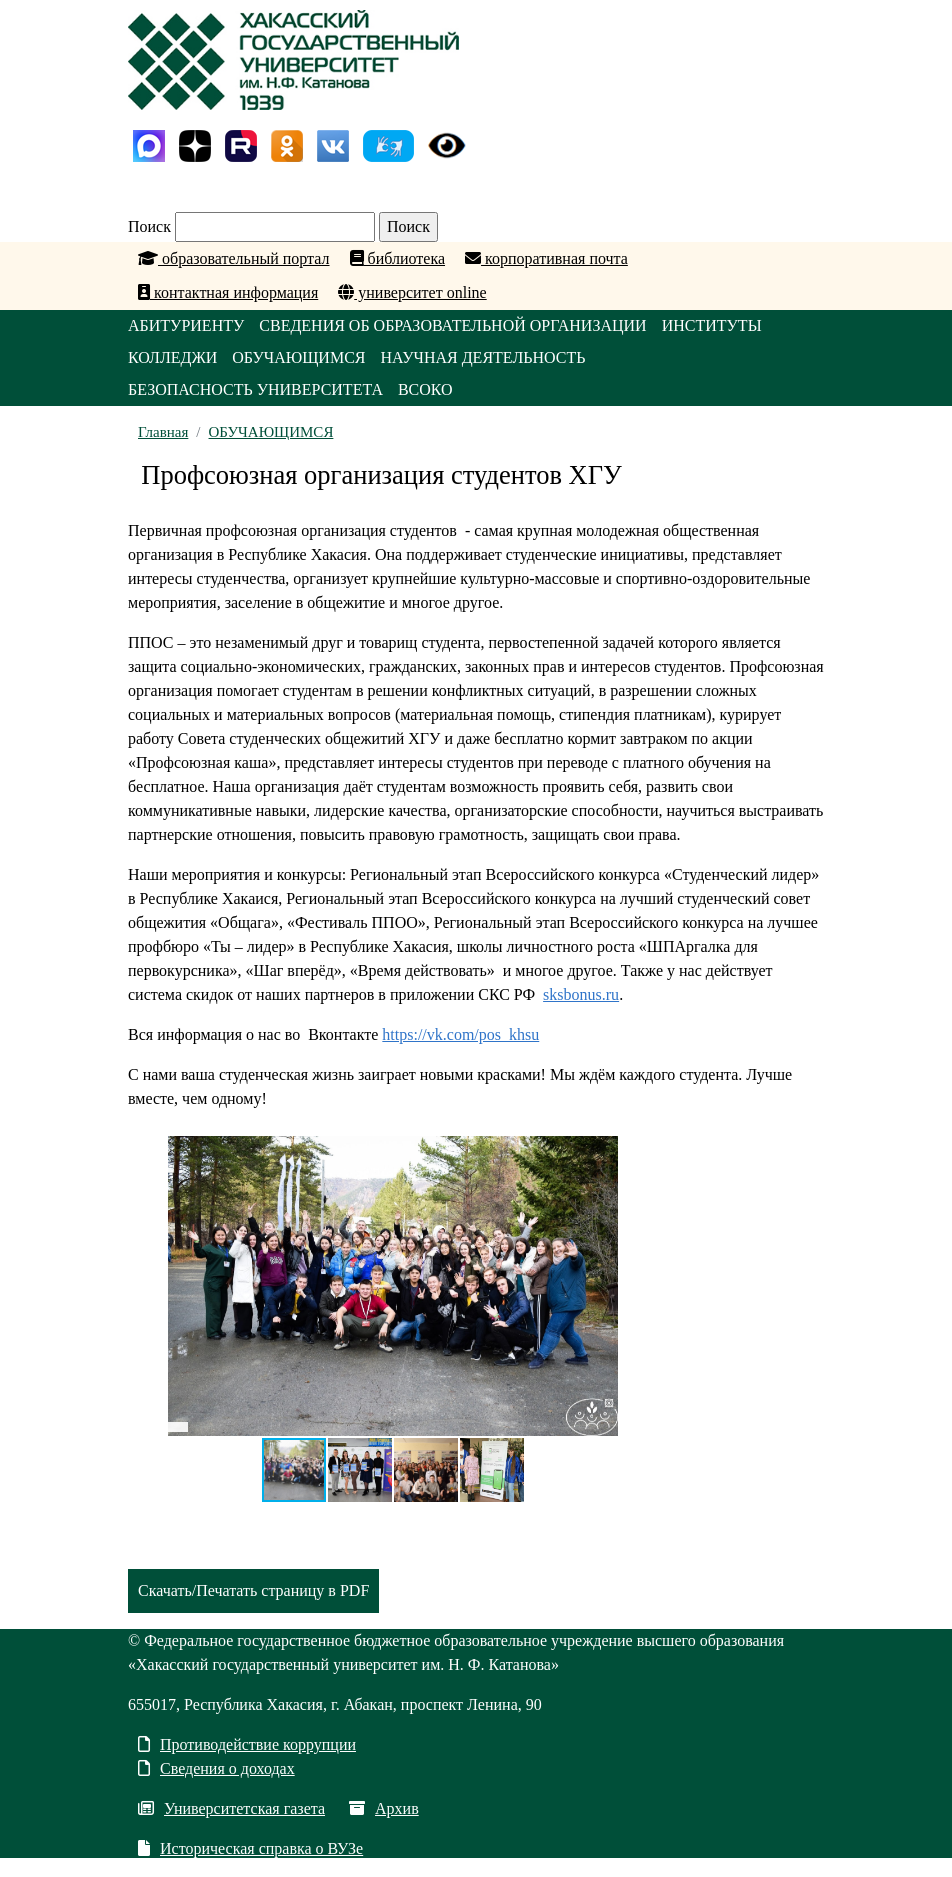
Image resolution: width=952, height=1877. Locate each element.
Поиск (149, 226)
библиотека (398, 258)
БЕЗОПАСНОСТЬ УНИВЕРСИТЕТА (255, 389)
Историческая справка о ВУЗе (250, 1848)
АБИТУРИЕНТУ (186, 325)
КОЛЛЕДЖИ (172, 357)
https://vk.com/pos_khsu (460, 1034)
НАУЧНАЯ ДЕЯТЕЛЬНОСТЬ (482, 357)
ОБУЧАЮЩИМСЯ (298, 357)
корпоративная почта (546, 258)
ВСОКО (425, 389)
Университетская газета (231, 1808)
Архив (384, 1808)
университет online (412, 292)
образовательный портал (234, 258)
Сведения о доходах (216, 1768)
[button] (600, 1154)
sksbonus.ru (581, 994)
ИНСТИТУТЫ (712, 325)
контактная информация (228, 292)
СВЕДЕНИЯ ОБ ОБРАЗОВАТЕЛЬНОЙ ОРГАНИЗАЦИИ (452, 325)
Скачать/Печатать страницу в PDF (253, 1590)
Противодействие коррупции (247, 1744)
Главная (163, 432)
